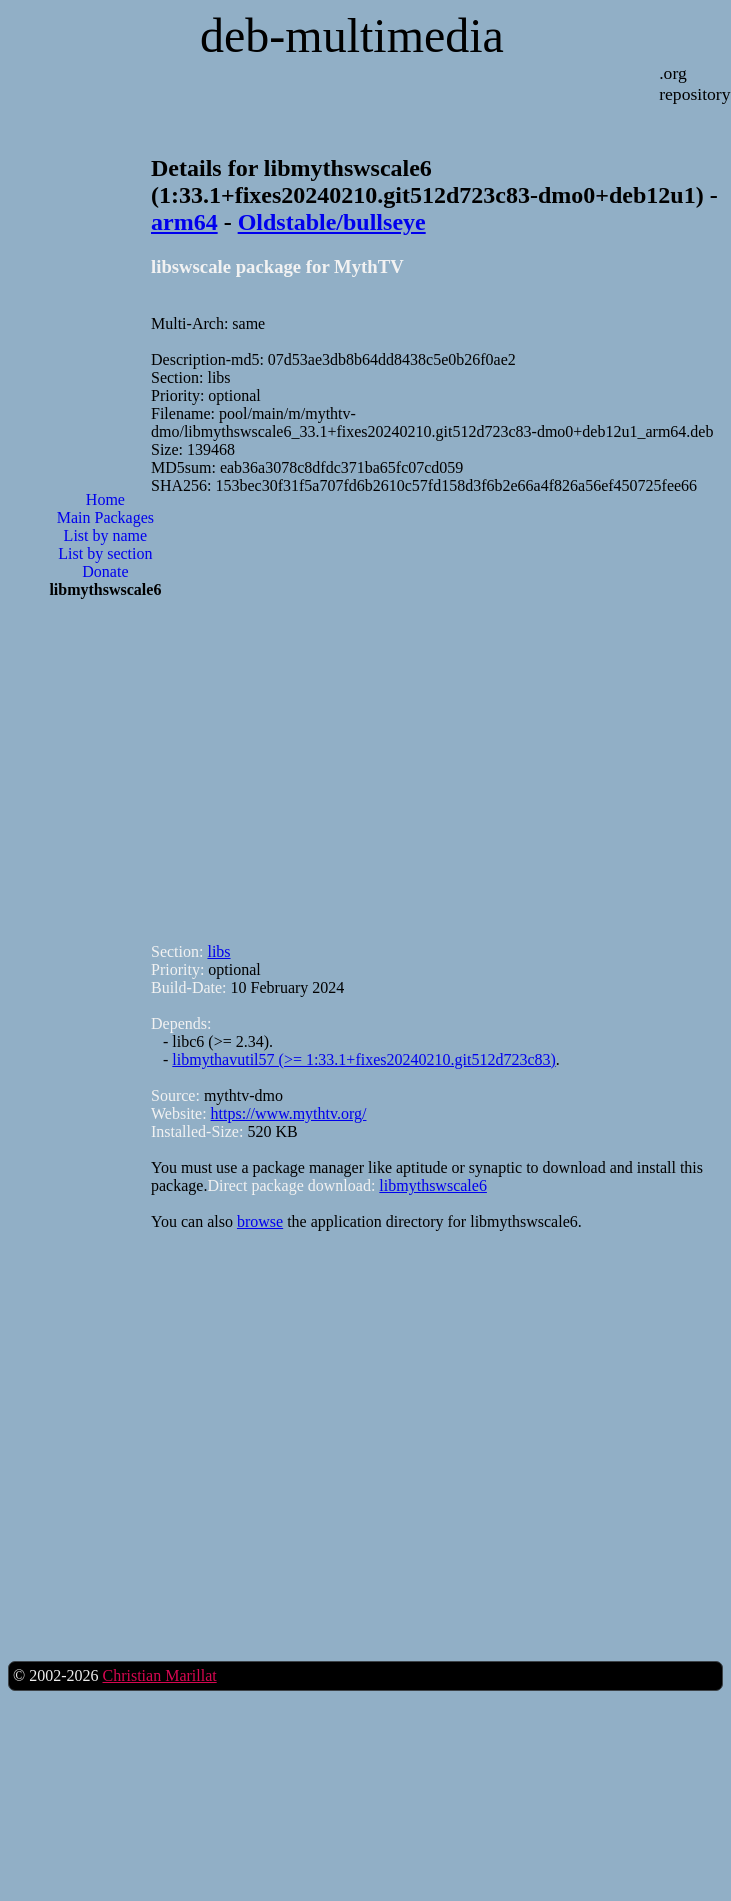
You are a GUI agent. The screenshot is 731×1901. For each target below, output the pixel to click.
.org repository (694, 83)
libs (218, 951)
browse (260, 1221)
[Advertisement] (264, 710)
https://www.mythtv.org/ (289, 1113)
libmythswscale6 (433, 1185)
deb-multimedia (352, 35)
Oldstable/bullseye (332, 222)
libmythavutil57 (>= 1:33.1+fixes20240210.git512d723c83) (363, 1059)
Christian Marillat (159, 1675)
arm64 (184, 222)
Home (105, 499)
